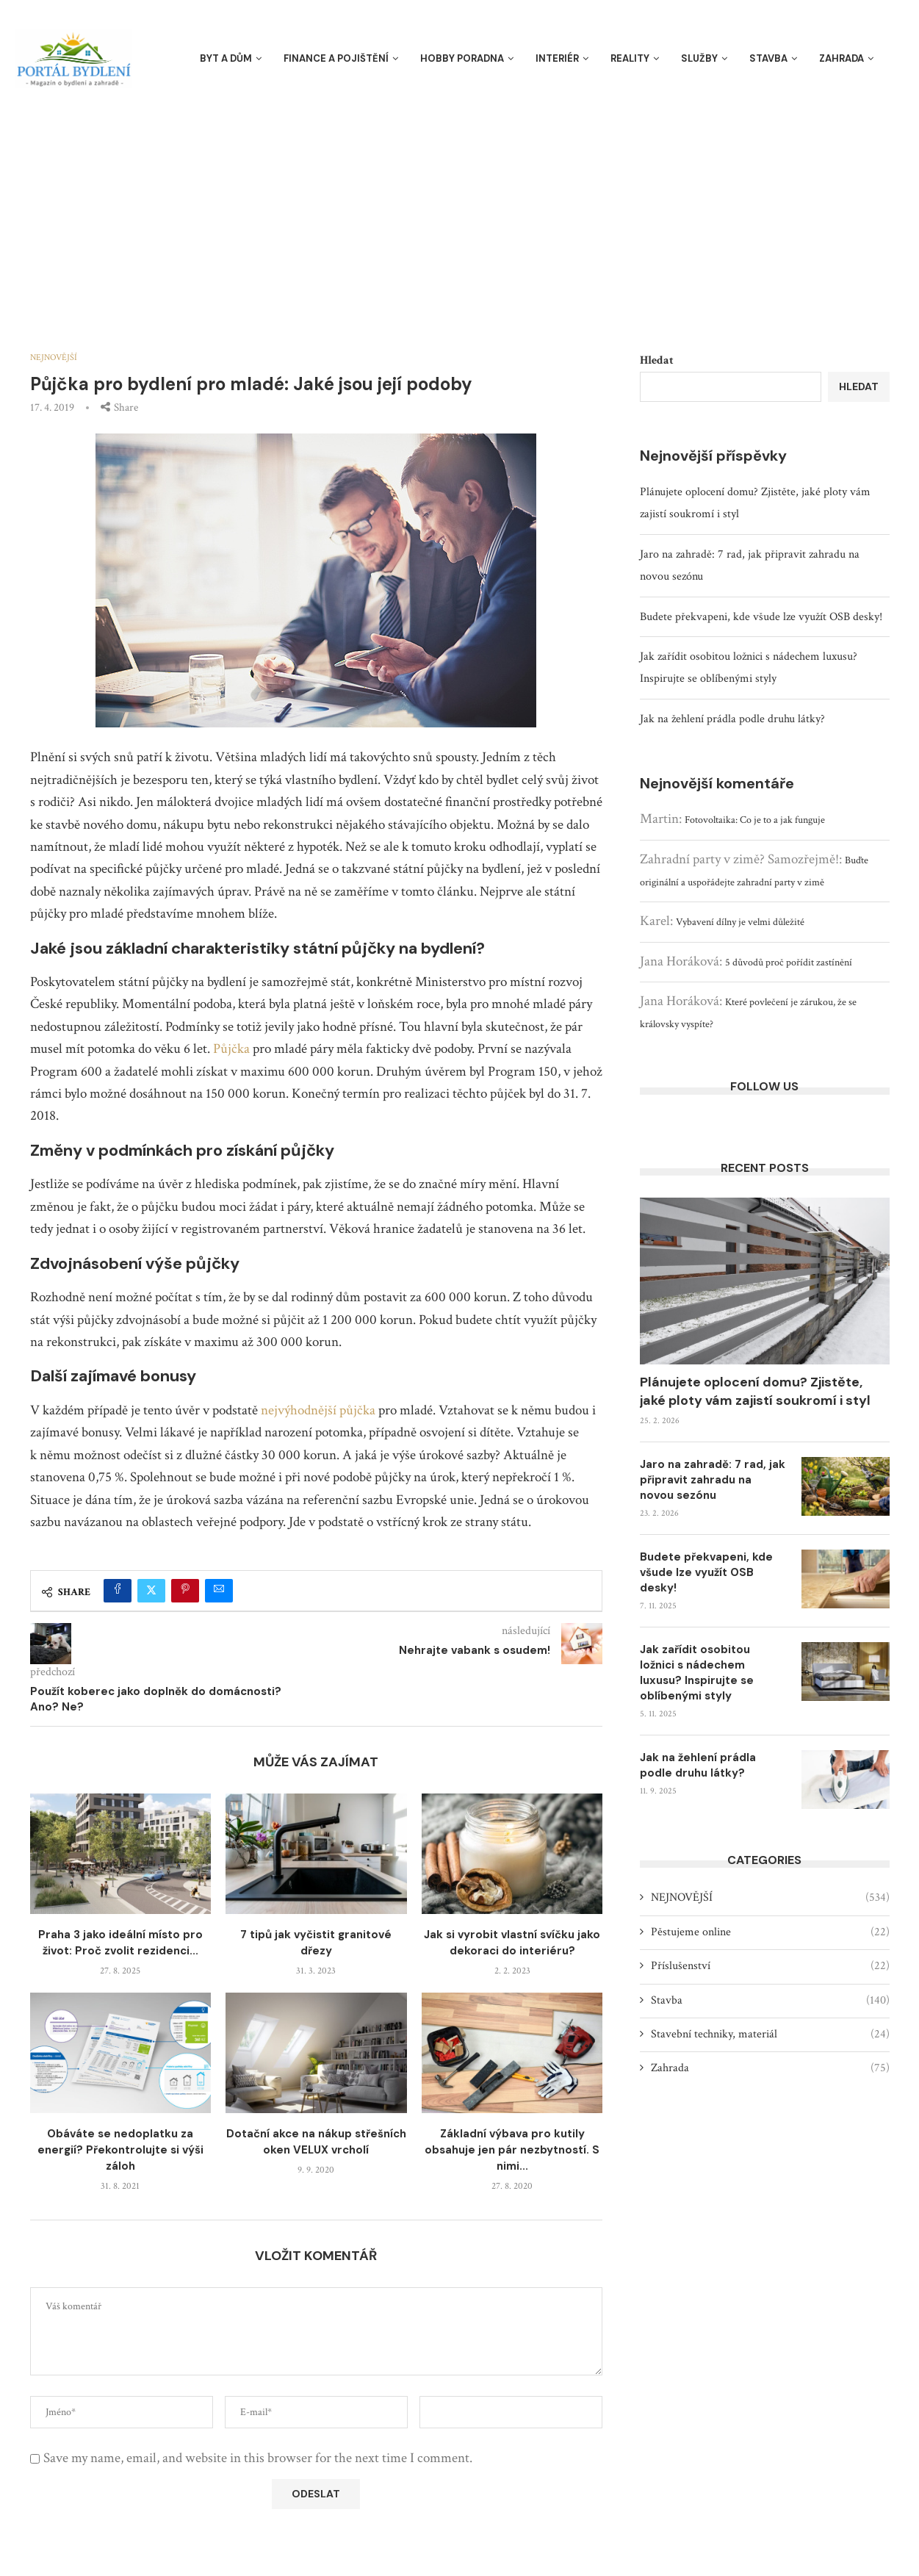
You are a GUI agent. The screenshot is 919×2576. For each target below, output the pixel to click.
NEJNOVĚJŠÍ (770, 1898)
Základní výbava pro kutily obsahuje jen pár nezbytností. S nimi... (512, 2149)
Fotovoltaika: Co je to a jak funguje (755, 820)
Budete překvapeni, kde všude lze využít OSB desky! (761, 617)
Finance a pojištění (336, 58)
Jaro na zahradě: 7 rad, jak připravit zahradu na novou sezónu (712, 1480)
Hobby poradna (462, 58)
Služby (699, 58)
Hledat (657, 360)
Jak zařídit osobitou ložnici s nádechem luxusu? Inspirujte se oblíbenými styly (697, 1672)
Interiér (557, 58)
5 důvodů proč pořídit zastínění (788, 962)
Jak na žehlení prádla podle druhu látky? (732, 719)
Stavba (768, 58)
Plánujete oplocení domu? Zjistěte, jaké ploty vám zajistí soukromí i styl (755, 1391)
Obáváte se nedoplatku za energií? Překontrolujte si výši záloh (120, 2149)
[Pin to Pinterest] (185, 1590)
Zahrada (841, 58)
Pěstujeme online (770, 1932)
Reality (629, 58)
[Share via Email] (219, 1590)
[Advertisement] (460, 206)
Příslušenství (770, 1966)
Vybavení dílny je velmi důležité (740, 922)
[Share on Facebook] (117, 1590)
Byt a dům (226, 58)
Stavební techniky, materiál (770, 2034)
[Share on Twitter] (151, 1590)
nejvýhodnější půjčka (318, 1410)
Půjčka (231, 1049)
